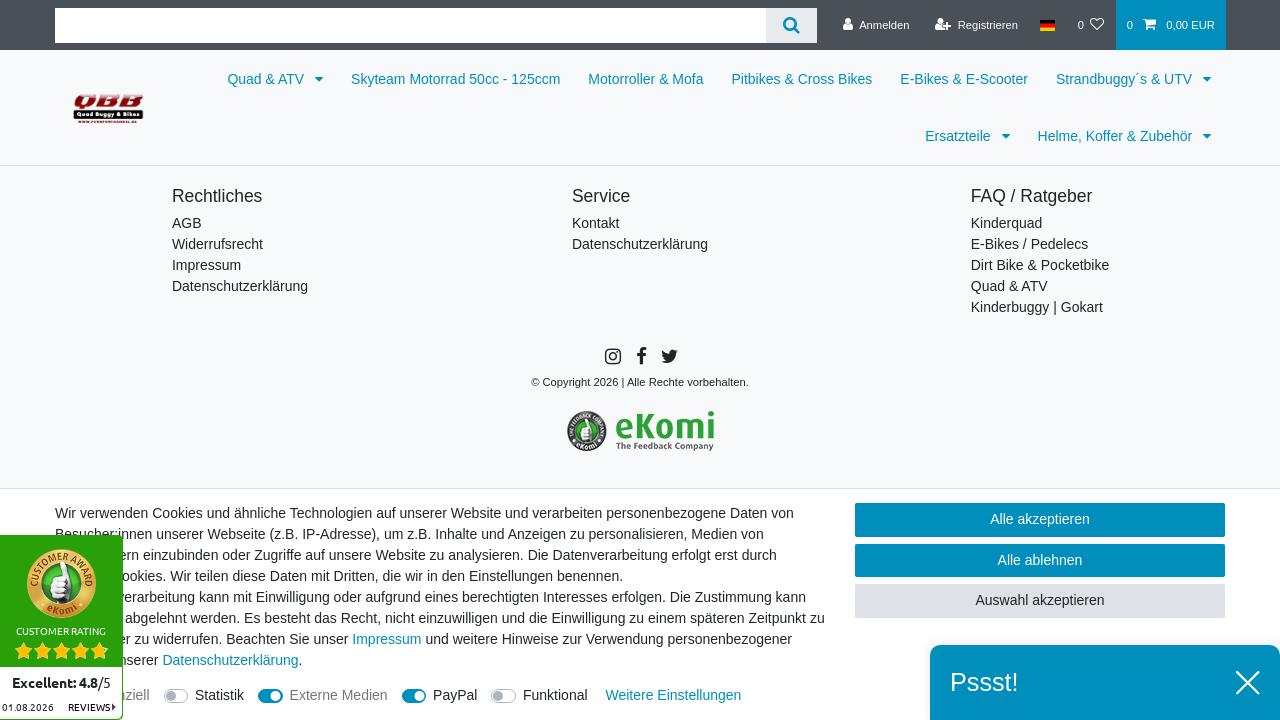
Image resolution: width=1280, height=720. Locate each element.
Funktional (555, 695)
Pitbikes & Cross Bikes (802, 79)
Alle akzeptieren (1040, 519)
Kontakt (595, 223)
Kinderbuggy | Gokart (1037, 307)
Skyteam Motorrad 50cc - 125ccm (455, 79)
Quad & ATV (267, 79)
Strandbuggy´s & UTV (1126, 79)
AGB (187, 223)
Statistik (219, 695)
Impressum (206, 265)
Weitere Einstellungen (673, 695)
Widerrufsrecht (217, 244)
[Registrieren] (976, 25)
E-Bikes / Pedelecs (1030, 244)
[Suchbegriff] (410, 25)
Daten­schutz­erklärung (230, 660)
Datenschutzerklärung (240, 286)
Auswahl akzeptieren (1039, 600)
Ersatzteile (959, 136)
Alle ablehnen (1040, 560)
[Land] (1047, 25)
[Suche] (791, 25)
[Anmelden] (876, 25)
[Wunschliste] (1090, 25)
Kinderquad (1007, 223)
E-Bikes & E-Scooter (964, 79)
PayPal (455, 695)
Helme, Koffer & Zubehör (1117, 136)
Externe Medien (339, 695)
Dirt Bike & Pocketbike (1040, 265)
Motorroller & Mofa (645, 79)
